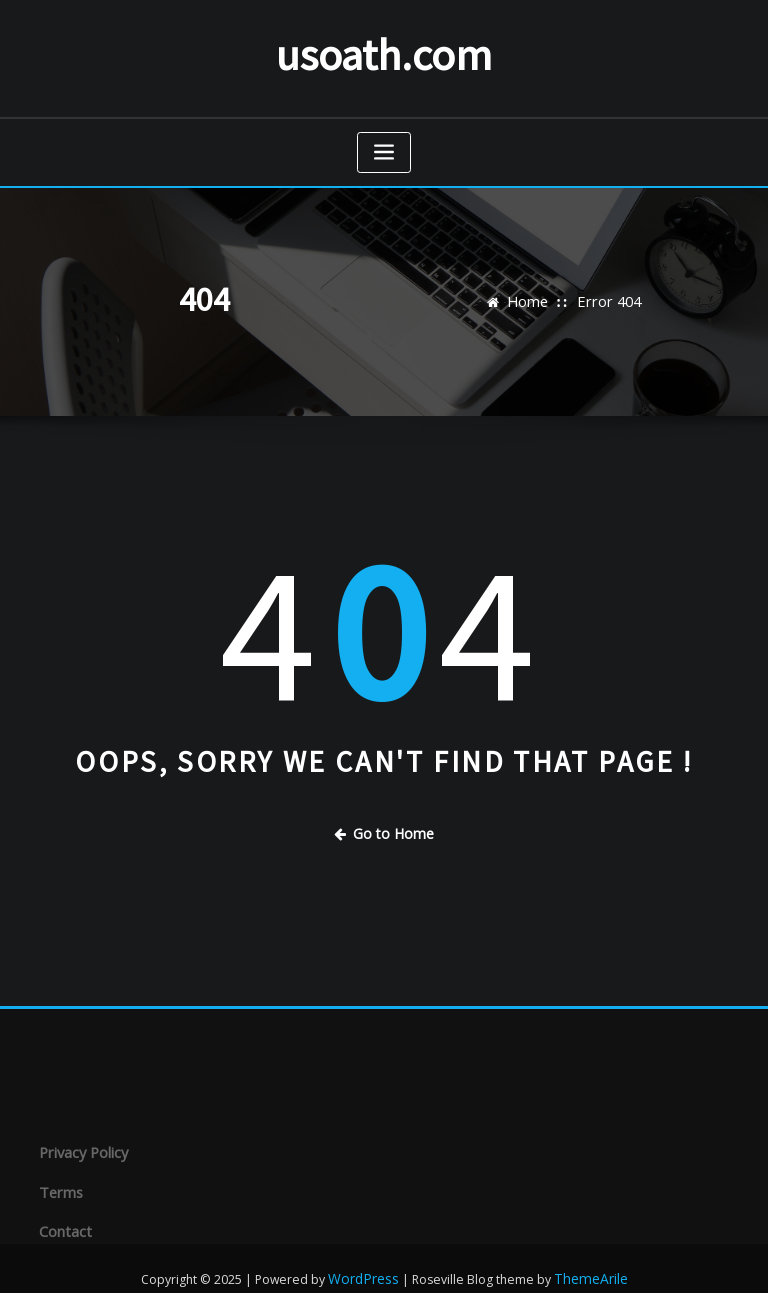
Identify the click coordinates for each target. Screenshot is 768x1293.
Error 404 (607, 295)
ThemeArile (587, 1256)
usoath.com (384, 50)
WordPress (366, 1256)
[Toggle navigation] (384, 145)
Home (532, 295)
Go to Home (384, 824)
